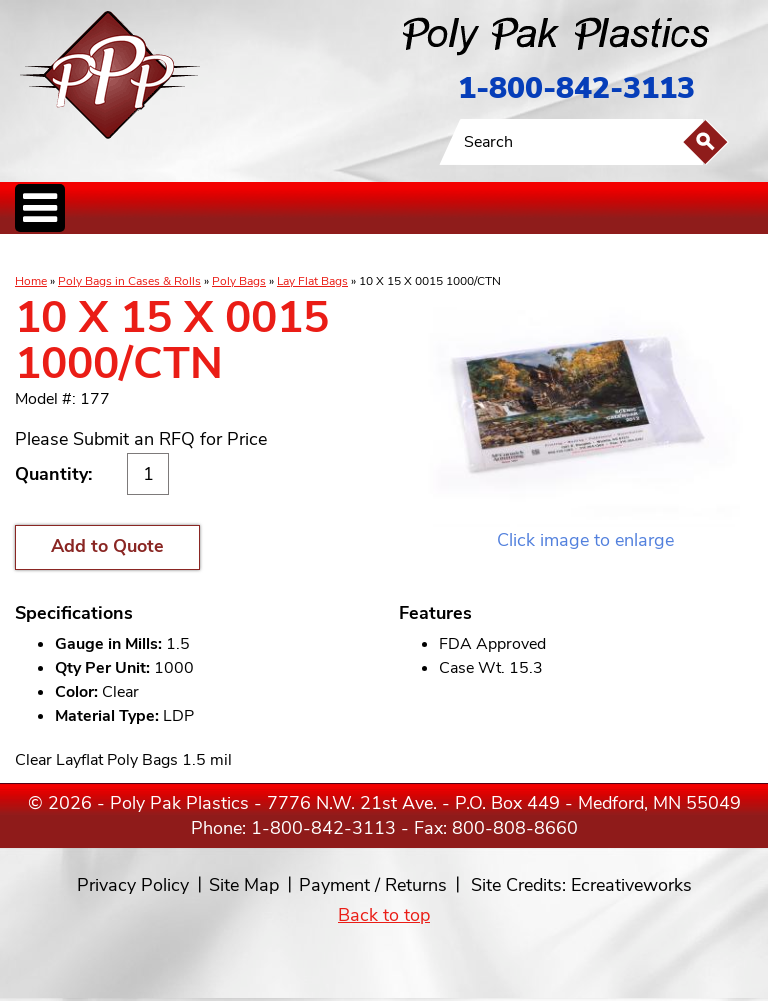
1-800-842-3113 (576, 88)
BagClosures (524, 255)
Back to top (384, 915)
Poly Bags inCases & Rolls (64, 255)
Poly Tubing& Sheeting (156, 255)
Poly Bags (239, 281)
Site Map (244, 885)
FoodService (467, 255)
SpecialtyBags (408, 255)
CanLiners (353, 255)
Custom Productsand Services (619, 255)
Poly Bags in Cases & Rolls (129, 281)
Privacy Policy (133, 885)
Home (31, 281)
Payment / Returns (373, 885)
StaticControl (304, 255)
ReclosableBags (238, 255)
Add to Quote (107, 546)
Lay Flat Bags (312, 281)
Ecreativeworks (631, 885)
